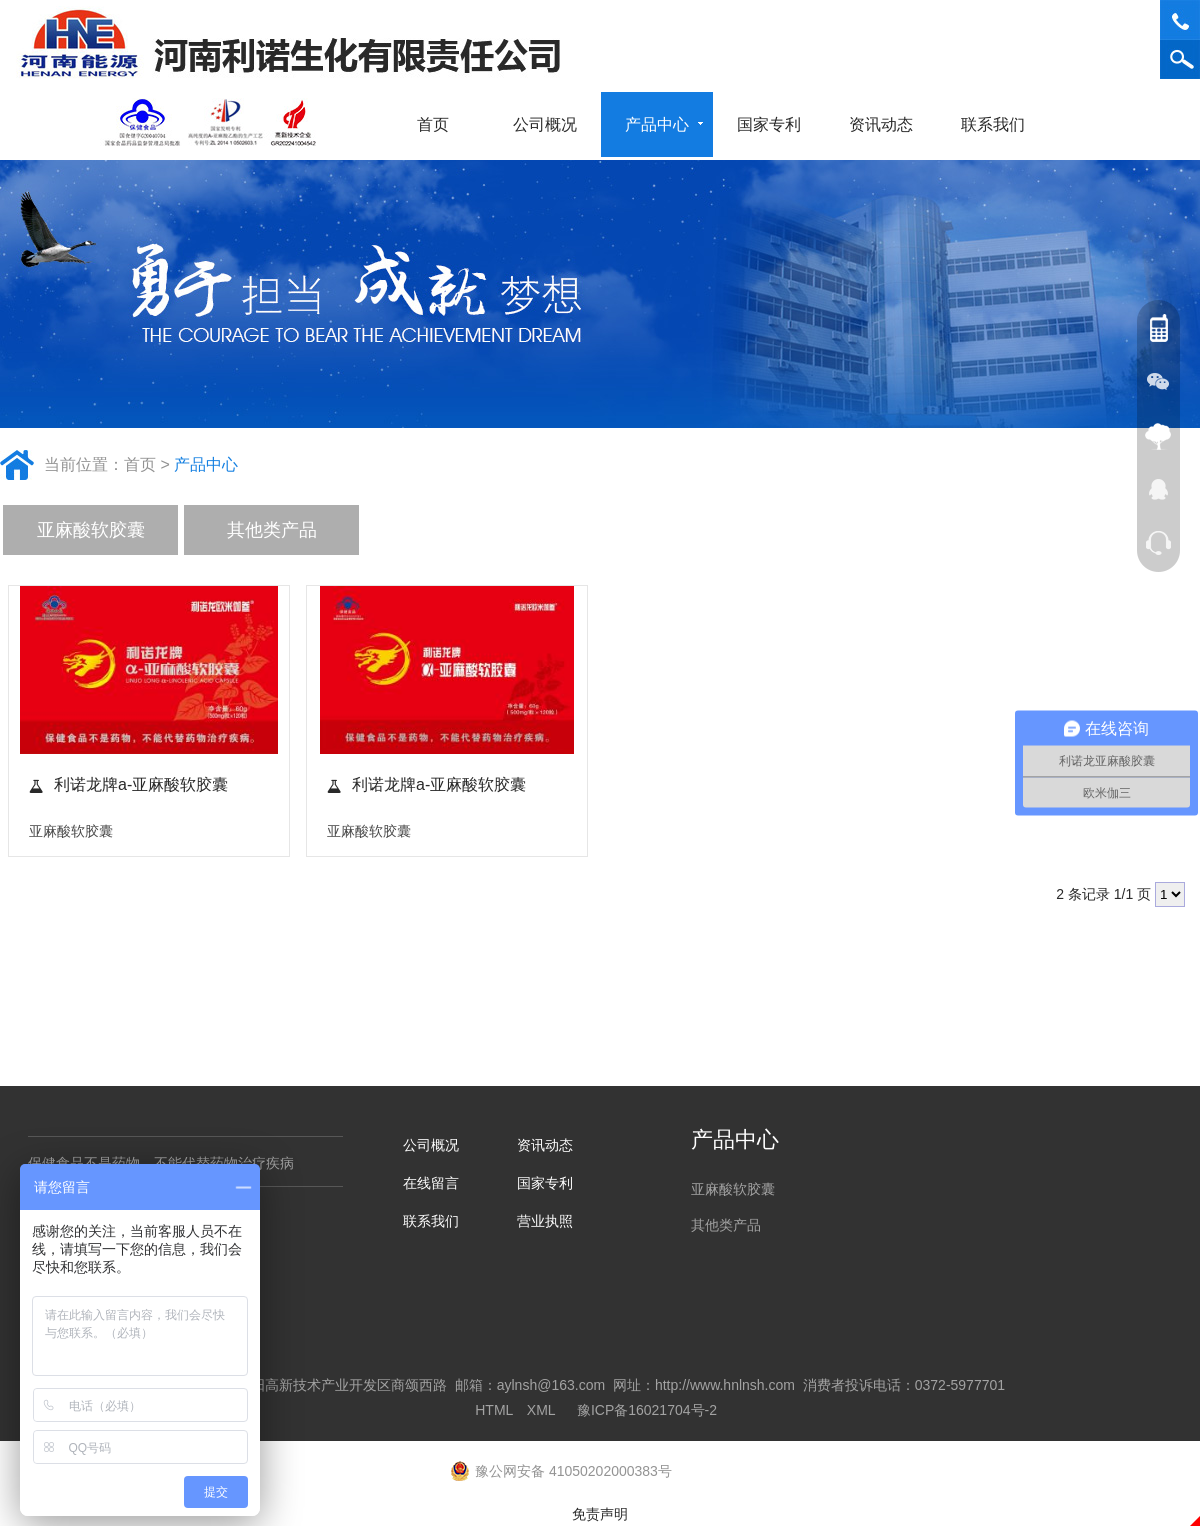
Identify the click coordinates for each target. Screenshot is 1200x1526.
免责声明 (600, 1514)
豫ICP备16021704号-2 (647, 1410)
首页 (433, 124)
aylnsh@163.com (551, 1385)
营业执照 (545, 1221)
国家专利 (769, 124)
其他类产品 (272, 530)
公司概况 (552, 124)
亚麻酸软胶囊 (91, 530)
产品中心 (664, 124)
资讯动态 (888, 124)
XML (541, 1410)
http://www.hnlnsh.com (725, 1385)
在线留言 (431, 1183)
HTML (494, 1410)
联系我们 (1000, 124)
